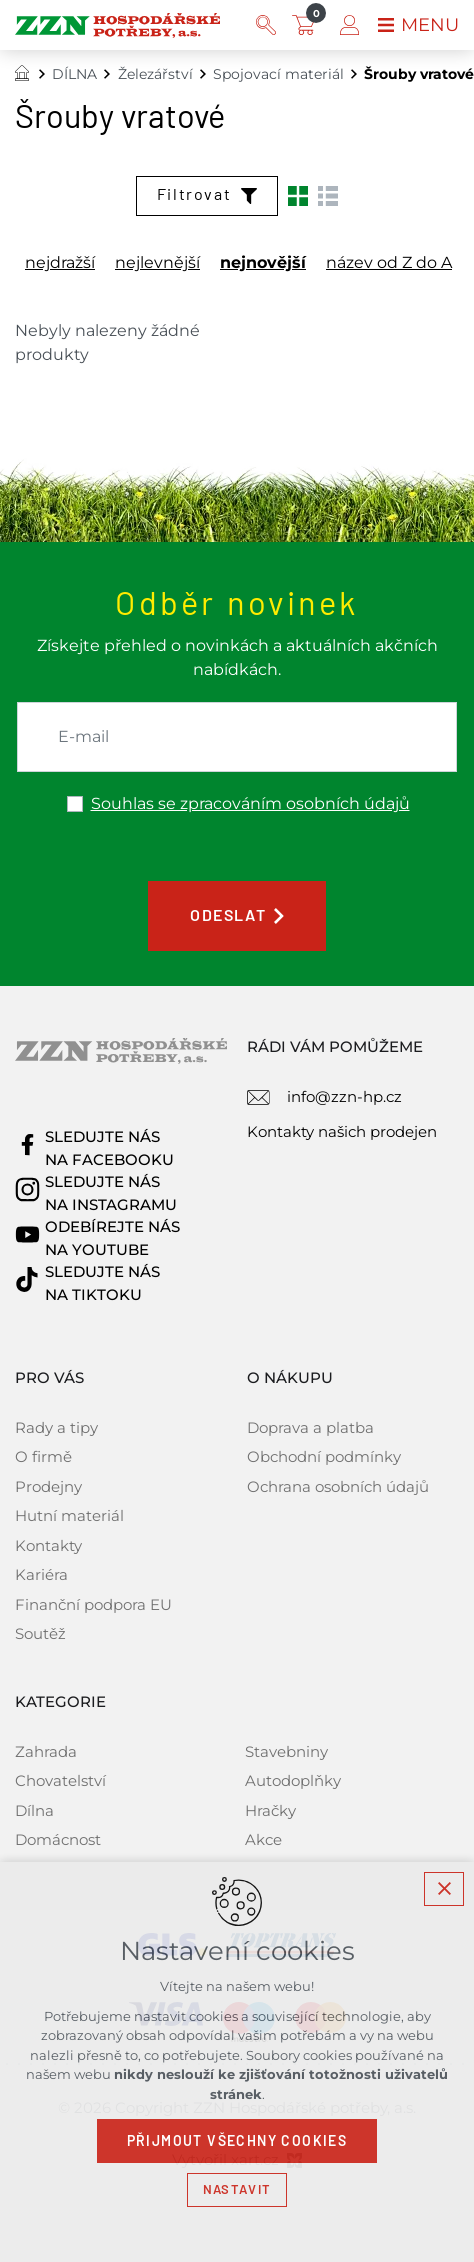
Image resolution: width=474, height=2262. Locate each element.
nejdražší (60, 263)
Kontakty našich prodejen (342, 1131)
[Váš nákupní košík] (308, 25)
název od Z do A (389, 263)
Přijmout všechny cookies (237, 2141)
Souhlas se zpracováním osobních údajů (250, 804)
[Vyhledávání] (266, 25)
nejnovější (263, 263)
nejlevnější (157, 263)
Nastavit (237, 2189)
